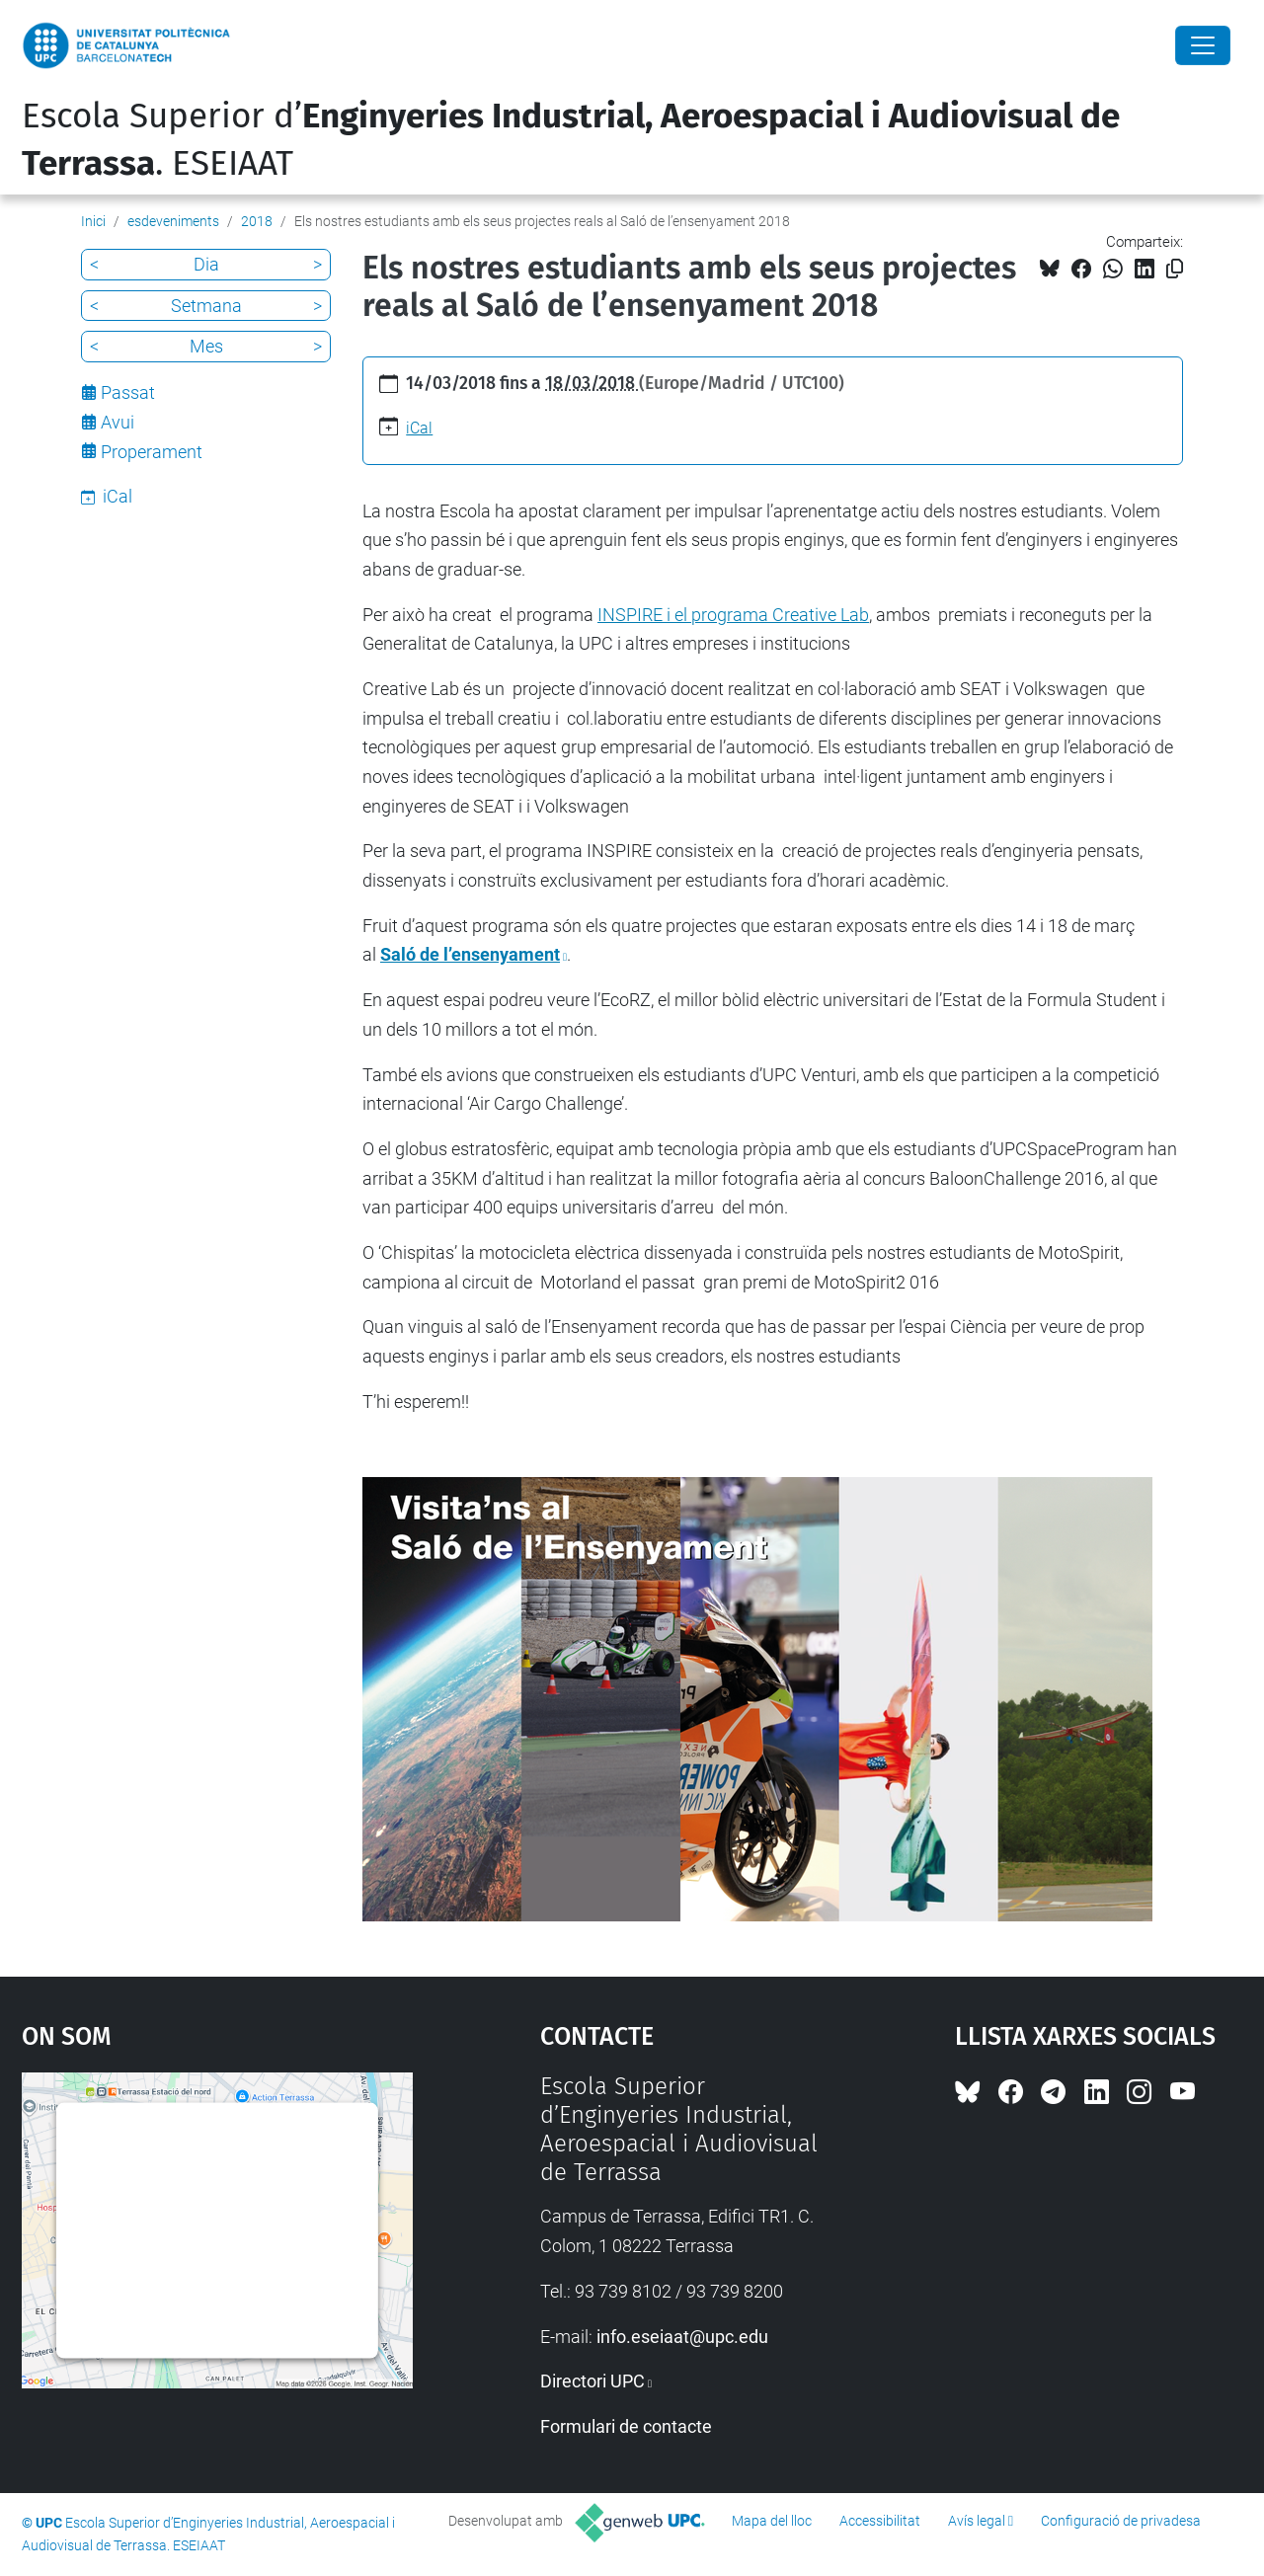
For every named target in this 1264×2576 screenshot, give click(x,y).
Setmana (206, 305)
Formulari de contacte (626, 2426)
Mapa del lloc (772, 2521)
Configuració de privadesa (1121, 2521)
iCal (419, 428)
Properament (151, 451)
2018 (257, 221)
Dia (206, 264)
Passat (128, 392)
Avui (117, 422)
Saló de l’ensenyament (470, 954)
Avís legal (976, 2521)
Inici (93, 221)
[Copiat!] (1174, 269)
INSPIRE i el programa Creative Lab (733, 614)
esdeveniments (173, 221)
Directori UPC (592, 2381)
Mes (206, 346)
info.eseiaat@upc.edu (682, 2336)
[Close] (1202, 45)
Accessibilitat (879, 2521)
